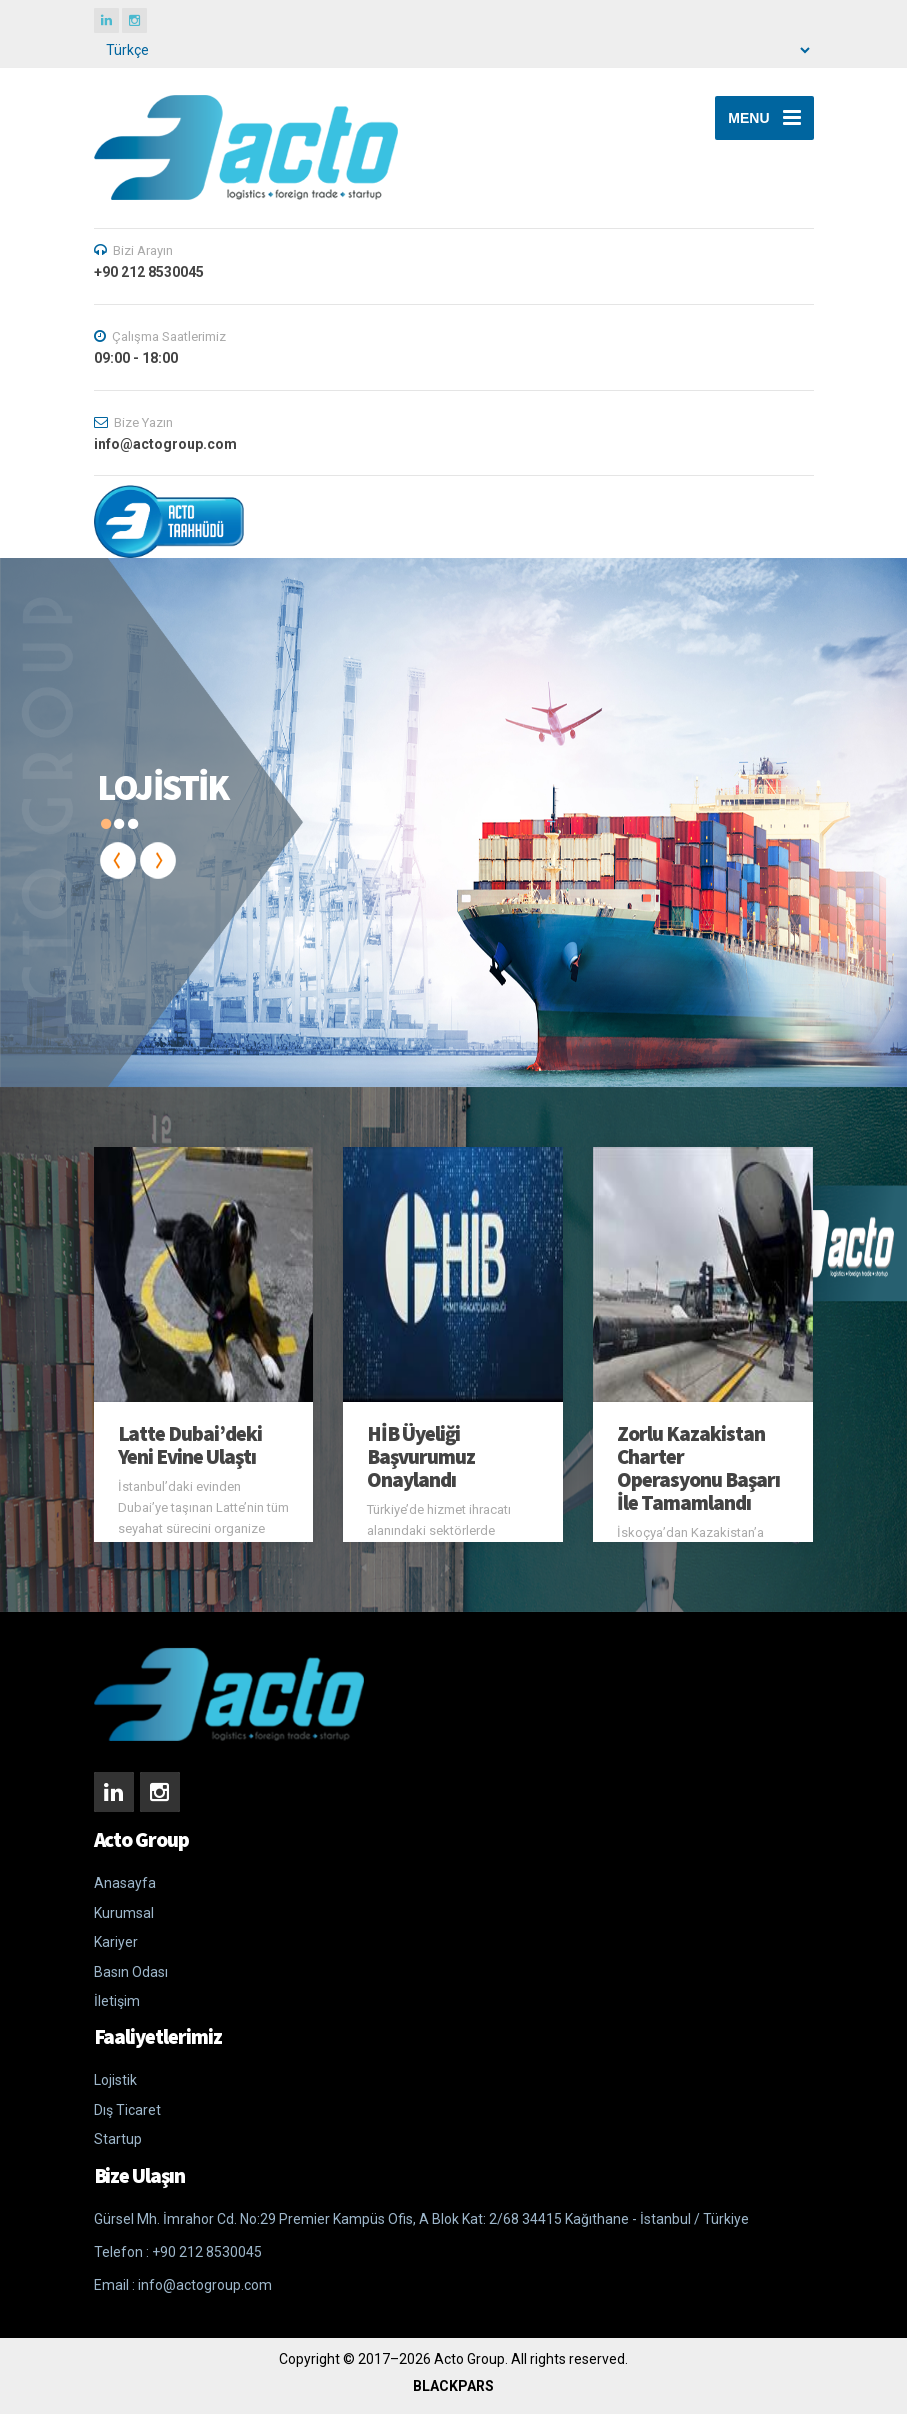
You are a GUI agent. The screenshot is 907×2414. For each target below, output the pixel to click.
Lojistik (115, 2080)
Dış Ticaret (127, 2110)
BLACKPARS (453, 2386)
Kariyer (116, 1942)
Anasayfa (125, 1883)
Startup (118, 2139)
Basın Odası (131, 1972)
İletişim (117, 2001)
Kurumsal (124, 1913)
